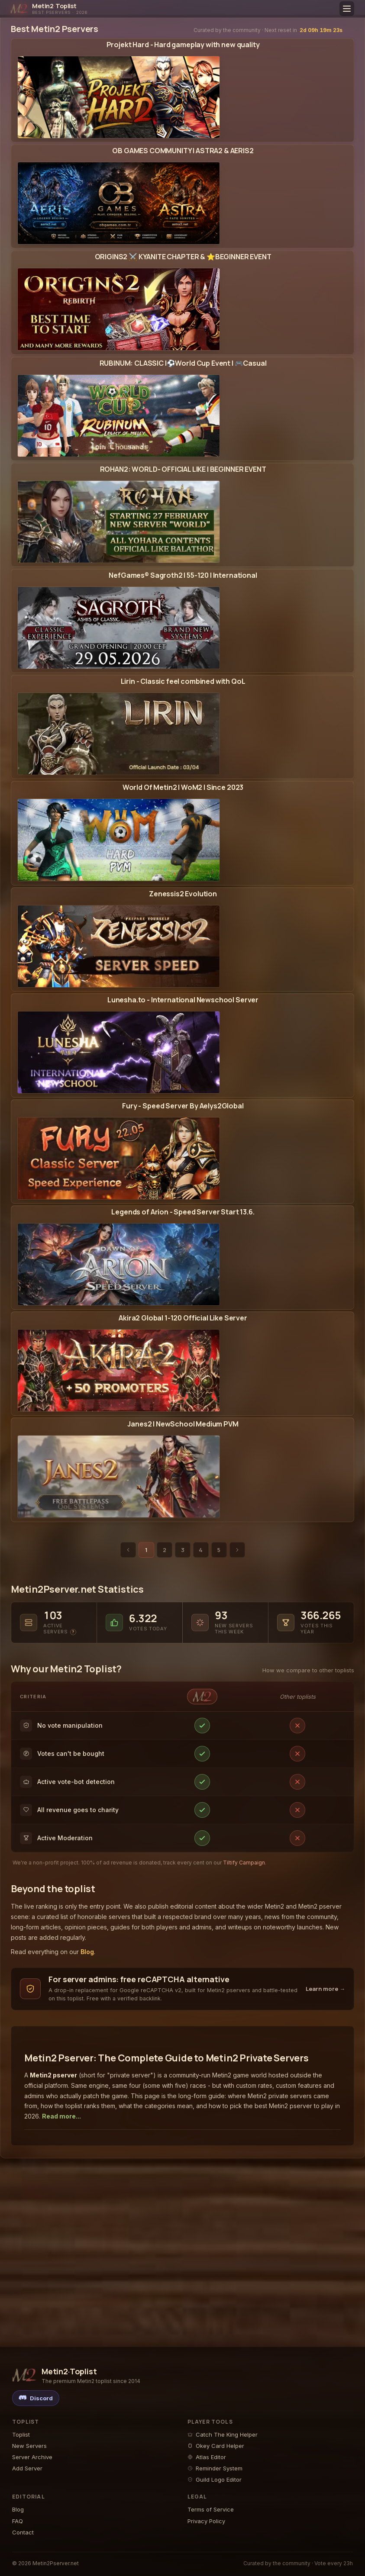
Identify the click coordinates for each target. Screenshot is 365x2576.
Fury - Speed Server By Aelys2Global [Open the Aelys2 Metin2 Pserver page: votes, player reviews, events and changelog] (182, 1106)
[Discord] (35, 2398)
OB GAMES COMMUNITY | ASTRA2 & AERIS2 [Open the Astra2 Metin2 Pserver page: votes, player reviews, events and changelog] (182, 150)
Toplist (21, 2434)
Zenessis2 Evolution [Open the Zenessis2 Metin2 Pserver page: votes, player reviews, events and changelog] (183, 893)
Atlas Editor (206, 2457)
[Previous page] (128, 1550)
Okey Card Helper (215, 2445)
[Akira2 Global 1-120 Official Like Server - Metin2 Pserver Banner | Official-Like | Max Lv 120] (118, 1370)
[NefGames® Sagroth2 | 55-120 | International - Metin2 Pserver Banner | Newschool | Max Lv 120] (118, 627)
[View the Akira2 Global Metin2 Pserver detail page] (183, 1370)
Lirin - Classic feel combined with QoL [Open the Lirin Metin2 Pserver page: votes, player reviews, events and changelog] (183, 681)
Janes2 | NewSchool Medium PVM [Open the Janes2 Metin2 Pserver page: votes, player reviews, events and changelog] (182, 1424)
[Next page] (237, 1550)
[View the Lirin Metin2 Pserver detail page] (183, 733)
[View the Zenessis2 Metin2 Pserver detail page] (183, 946)
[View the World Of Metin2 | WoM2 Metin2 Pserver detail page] (183, 840)
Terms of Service (210, 2509)
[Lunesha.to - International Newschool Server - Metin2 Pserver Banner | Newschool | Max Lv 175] (118, 1052)
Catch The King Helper (222, 2434)
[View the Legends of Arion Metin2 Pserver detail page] (183, 1264)
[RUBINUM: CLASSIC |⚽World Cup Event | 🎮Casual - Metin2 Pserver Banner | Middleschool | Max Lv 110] (118, 415)
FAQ (17, 2521)
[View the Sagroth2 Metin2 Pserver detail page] (183, 627)
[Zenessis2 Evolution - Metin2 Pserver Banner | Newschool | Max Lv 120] (118, 946)
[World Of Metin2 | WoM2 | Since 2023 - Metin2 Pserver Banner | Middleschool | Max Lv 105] (118, 840)
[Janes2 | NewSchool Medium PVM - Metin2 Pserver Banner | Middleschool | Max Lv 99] (118, 1476)
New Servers (29, 2445)
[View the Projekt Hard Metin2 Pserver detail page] (183, 97)
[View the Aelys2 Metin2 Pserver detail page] (183, 1158)
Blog (87, 1951)
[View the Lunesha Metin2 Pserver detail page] (183, 1052)
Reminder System (214, 2468)
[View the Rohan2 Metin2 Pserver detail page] (183, 521)
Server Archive (32, 2457)
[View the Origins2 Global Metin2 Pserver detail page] (183, 309)
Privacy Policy (206, 2521)
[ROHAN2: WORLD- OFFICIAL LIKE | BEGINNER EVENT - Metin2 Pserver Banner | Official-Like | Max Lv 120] (118, 521)
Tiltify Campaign (244, 1862)
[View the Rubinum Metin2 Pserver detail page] (183, 415)
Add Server (27, 2468)
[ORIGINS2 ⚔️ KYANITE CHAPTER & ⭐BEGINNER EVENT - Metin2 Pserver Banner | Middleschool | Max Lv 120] (118, 309)
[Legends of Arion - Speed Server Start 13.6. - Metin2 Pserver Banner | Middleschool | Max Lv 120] (118, 1264)
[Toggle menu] (347, 8)
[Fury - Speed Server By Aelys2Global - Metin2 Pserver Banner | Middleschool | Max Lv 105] (118, 1158)
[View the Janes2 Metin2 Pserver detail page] (183, 1476)
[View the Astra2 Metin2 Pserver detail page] (183, 203)
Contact (23, 2532)
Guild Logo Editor (214, 2479)
